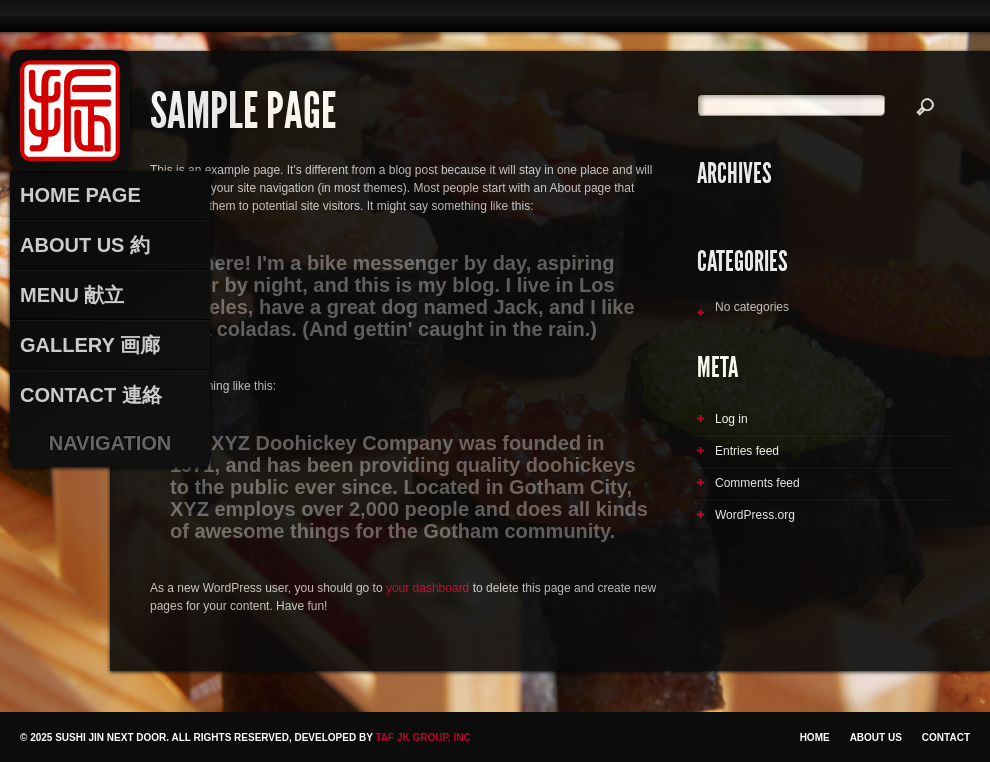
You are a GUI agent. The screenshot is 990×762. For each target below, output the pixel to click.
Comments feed (757, 483)
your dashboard (427, 588)
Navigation (110, 443)
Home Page (80, 195)
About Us (876, 737)
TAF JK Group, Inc (422, 737)
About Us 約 (85, 245)
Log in (731, 419)
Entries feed (747, 451)
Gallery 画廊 (90, 345)
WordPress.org (755, 515)
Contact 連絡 (91, 395)
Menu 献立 (72, 295)
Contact (946, 737)
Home (815, 737)
